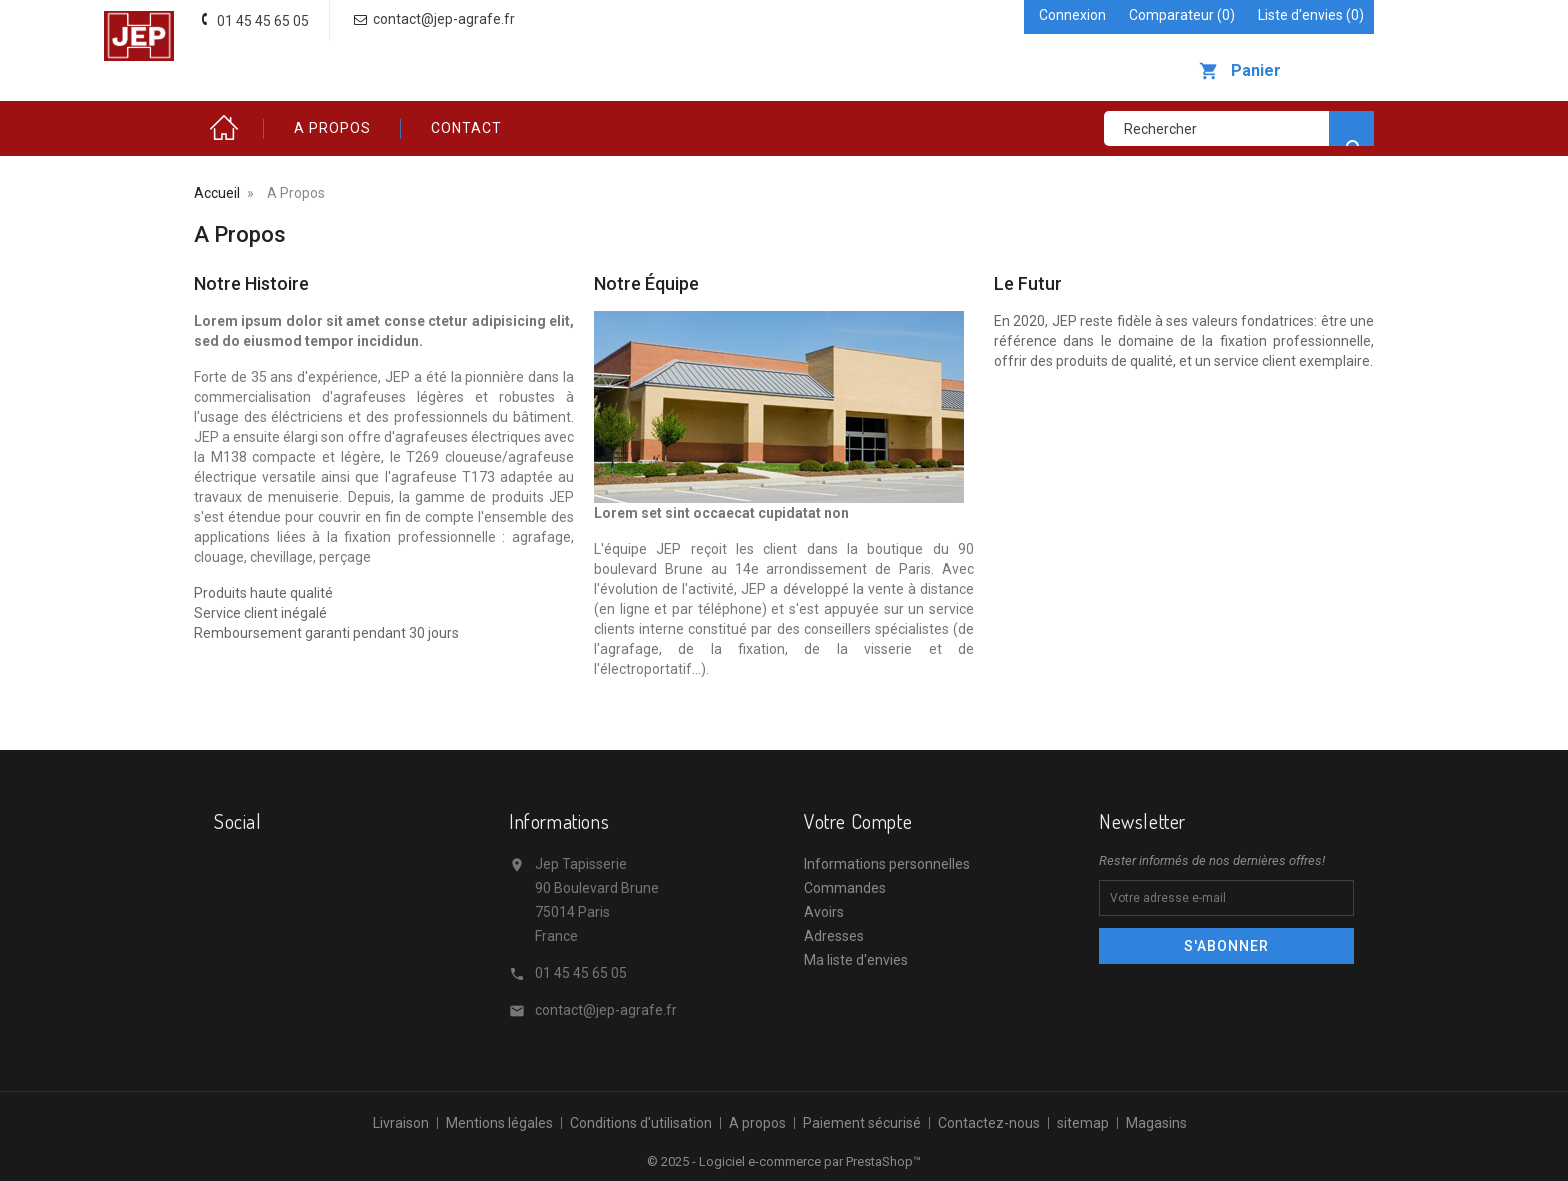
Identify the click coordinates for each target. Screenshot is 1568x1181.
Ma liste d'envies (856, 960)
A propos (332, 128)
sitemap (1083, 1123)
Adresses (834, 936)
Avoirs (824, 912)
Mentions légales (499, 1123)
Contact (466, 128)
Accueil (229, 128)
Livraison (401, 1123)
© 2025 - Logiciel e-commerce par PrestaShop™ (784, 1161)
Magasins (1156, 1123)
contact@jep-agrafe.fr (606, 1010)
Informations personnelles (887, 864)
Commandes (845, 888)
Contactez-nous (989, 1123)
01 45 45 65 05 (581, 973)
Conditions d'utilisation (641, 1123)
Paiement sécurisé (862, 1123)
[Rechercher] (1239, 128)
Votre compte (858, 821)
